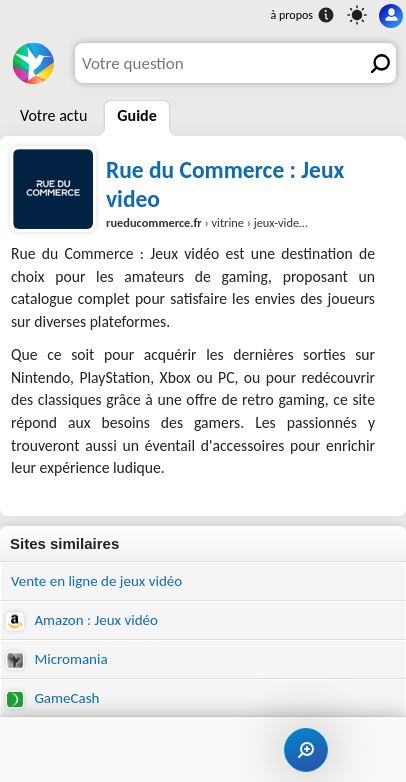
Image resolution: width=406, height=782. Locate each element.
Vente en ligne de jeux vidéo (96, 581)
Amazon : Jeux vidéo (82, 620)
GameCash (52, 698)
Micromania (57, 659)
